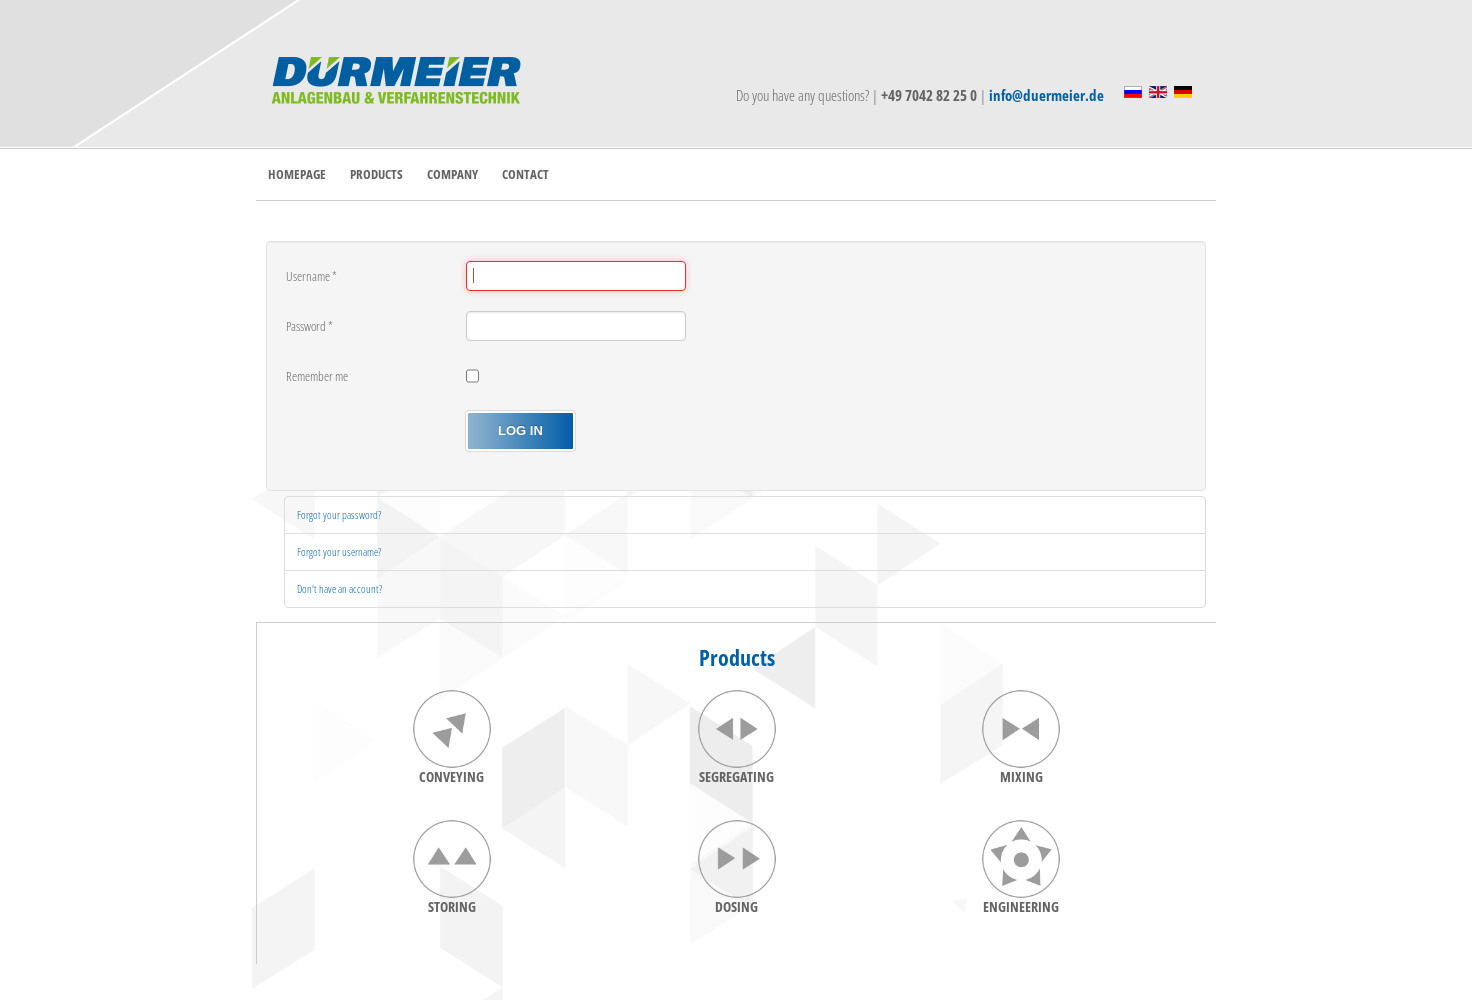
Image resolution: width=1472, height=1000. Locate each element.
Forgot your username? (339, 551)
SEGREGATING (736, 776)
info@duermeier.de (1046, 95)
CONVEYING (451, 776)
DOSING (736, 906)
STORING (452, 906)
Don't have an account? (339, 588)
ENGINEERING (1021, 906)
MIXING (1021, 776)
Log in (520, 430)
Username (311, 276)
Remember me (317, 376)
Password (309, 326)
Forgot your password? (339, 514)
